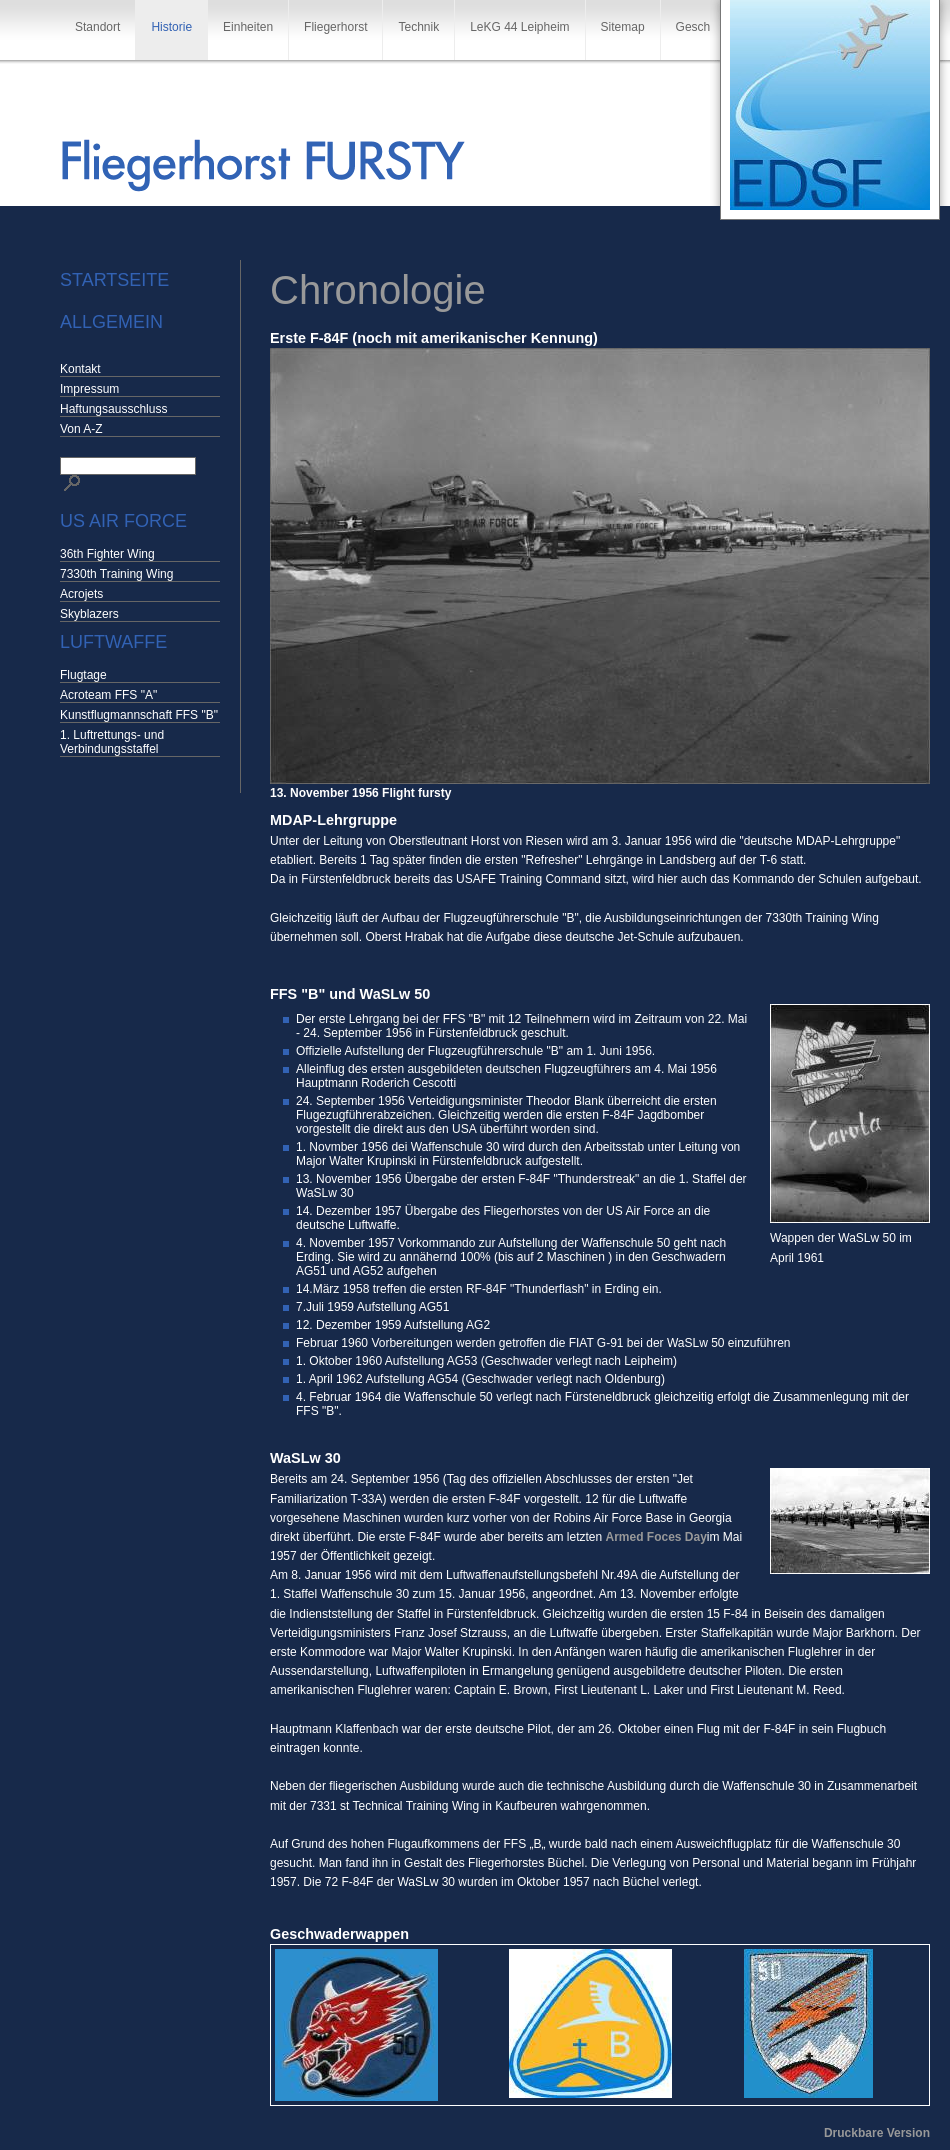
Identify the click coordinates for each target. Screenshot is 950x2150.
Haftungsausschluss (113, 409)
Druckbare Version (877, 2133)
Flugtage (83, 675)
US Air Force (123, 521)
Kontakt (80, 369)
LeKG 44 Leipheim (519, 27)
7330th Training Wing (116, 574)
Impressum (89, 389)
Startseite (114, 280)
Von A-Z (81, 429)
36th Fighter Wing (107, 554)
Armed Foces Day (655, 1537)
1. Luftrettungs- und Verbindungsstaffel (112, 742)
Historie (171, 27)
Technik (418, 27)
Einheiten (248, 27)
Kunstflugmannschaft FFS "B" (139, 715)
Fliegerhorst (335, 27)
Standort (97, 27)
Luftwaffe (113, 642)
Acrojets (81, 594)
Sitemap (623, 27)
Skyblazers (89, 614)
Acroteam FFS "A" (108, 695)
